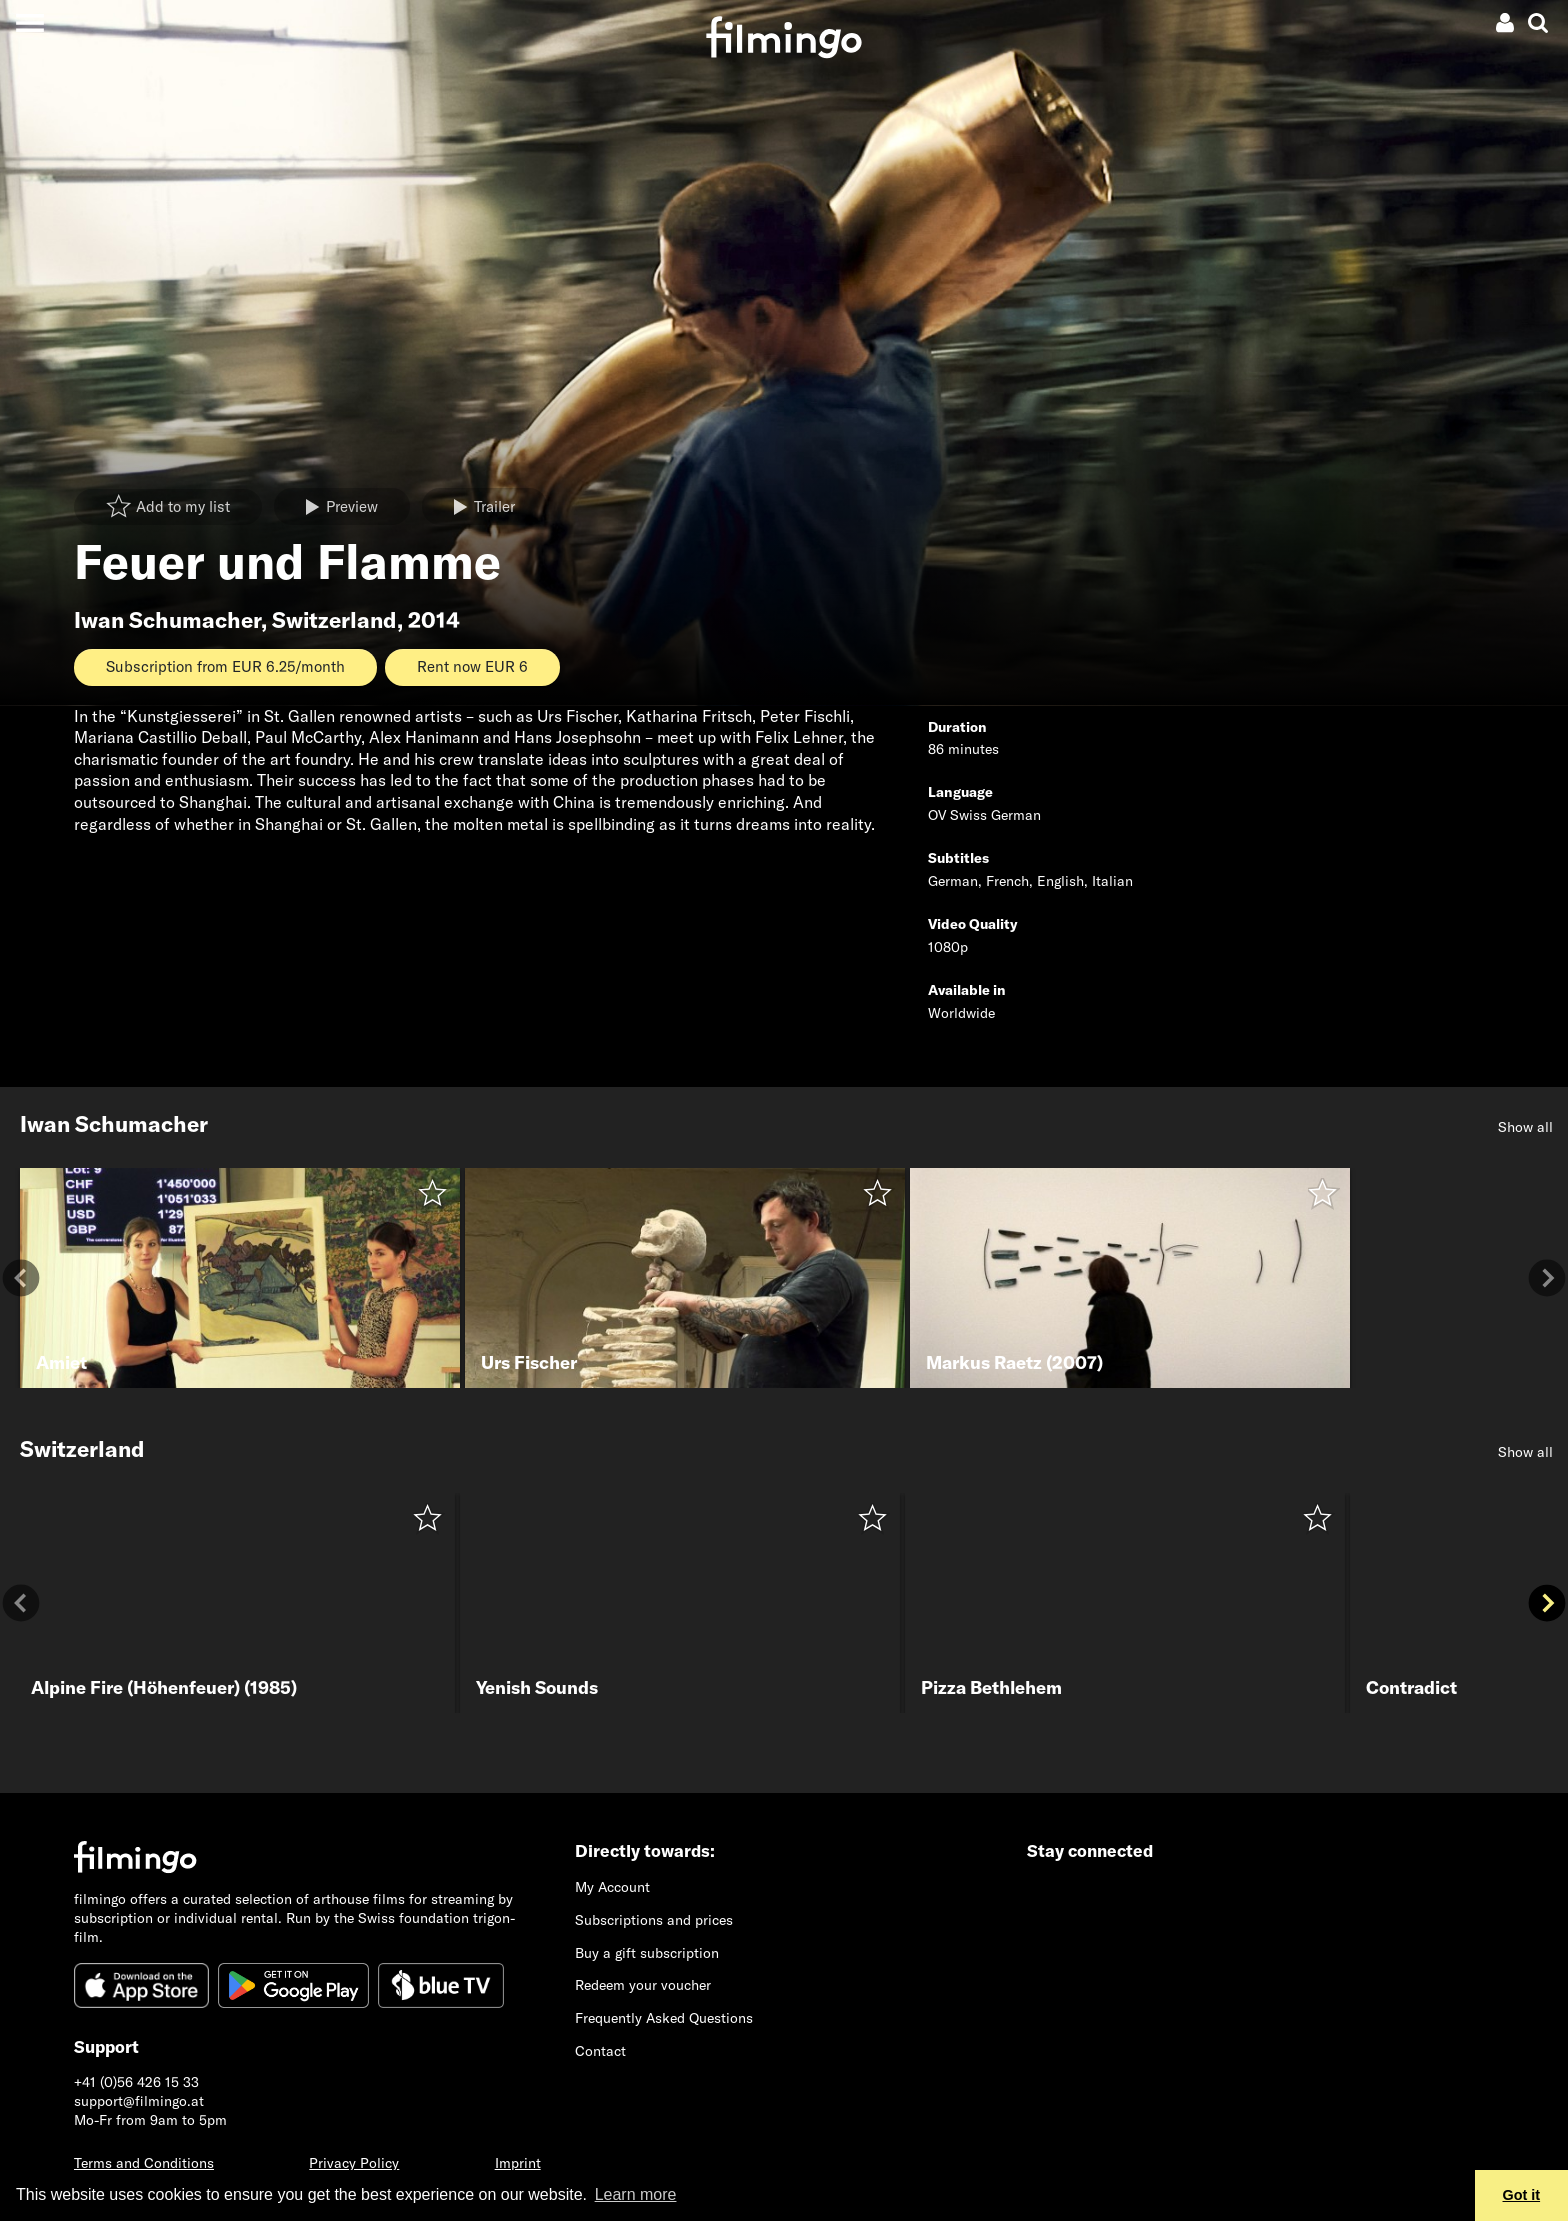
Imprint (518, 2163)
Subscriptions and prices (654, 1920)
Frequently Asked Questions (664, 2018)
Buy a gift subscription (647, 1953)
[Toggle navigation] (29, 22)
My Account (612, 1887)
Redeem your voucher (643, 1985)
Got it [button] (1522, 2195)
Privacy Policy (354, 2163)
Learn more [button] (636, 2194)
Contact (600, 2051)
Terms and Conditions (144, 2163)
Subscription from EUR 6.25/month (225, 666)
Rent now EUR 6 (472, 666)
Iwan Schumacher (167, 620)
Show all (1525, 1127)
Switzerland (334, 620)
